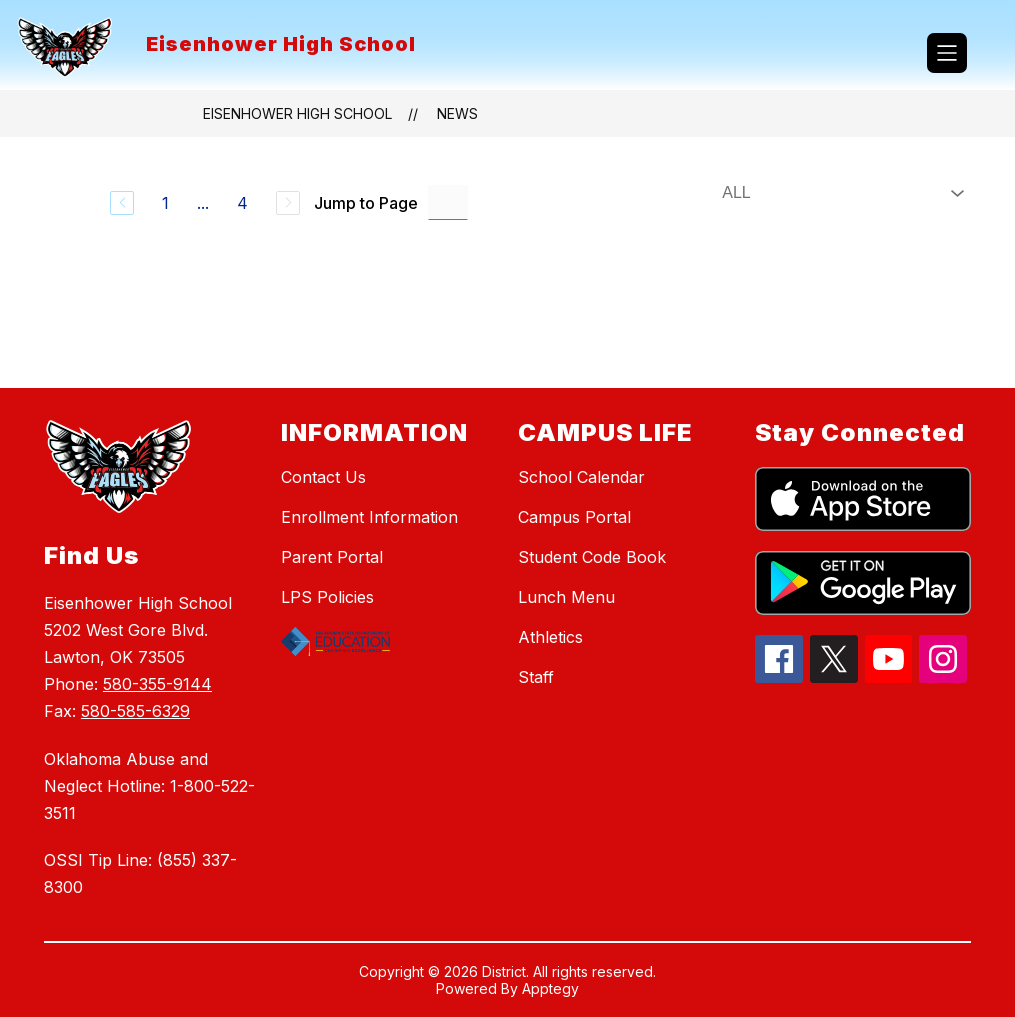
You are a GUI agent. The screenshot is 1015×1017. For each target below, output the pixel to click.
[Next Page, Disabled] (288, 203)
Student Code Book (592, 557)
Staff (536, 677)
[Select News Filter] (839, 193)
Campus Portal (574, 517)
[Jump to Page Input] (448, 202)
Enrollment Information (369, 517)
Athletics (550, 637)
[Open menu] (947, 53)
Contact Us (323, 477)
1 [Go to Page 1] (165, 203)
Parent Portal (332, 557)
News (457, 113)
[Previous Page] (122, 203)
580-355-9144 (157, 684)
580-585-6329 (135, 711)
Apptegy (550, 988)
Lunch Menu (566, 597)
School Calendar (581, 477)
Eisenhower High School (297, 113)
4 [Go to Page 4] (242, 203)
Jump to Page (366, 203)
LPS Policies (327, 597)
